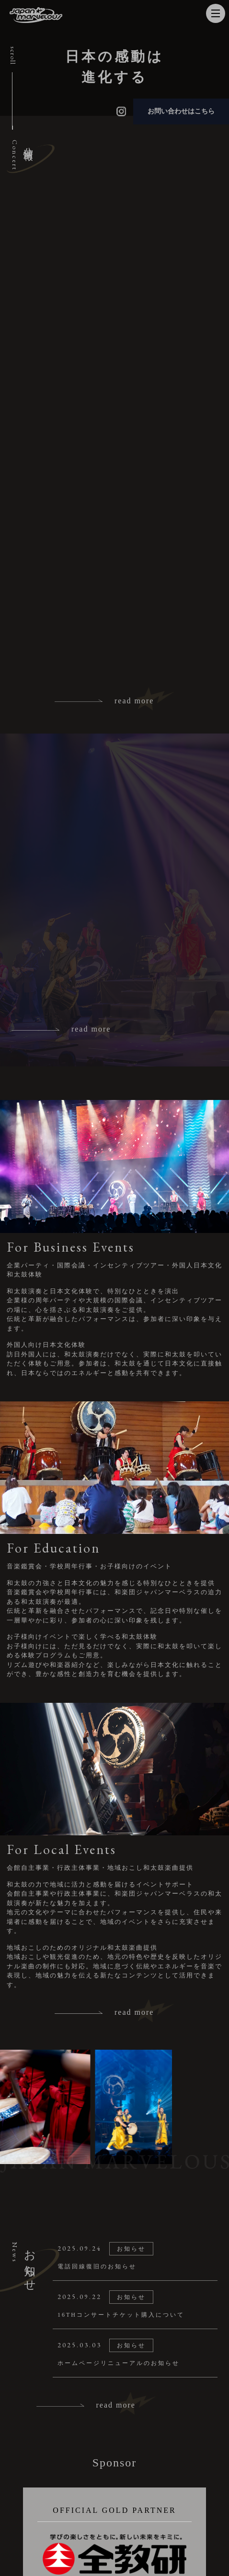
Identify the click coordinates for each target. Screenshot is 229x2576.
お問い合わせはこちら (181, 111)
